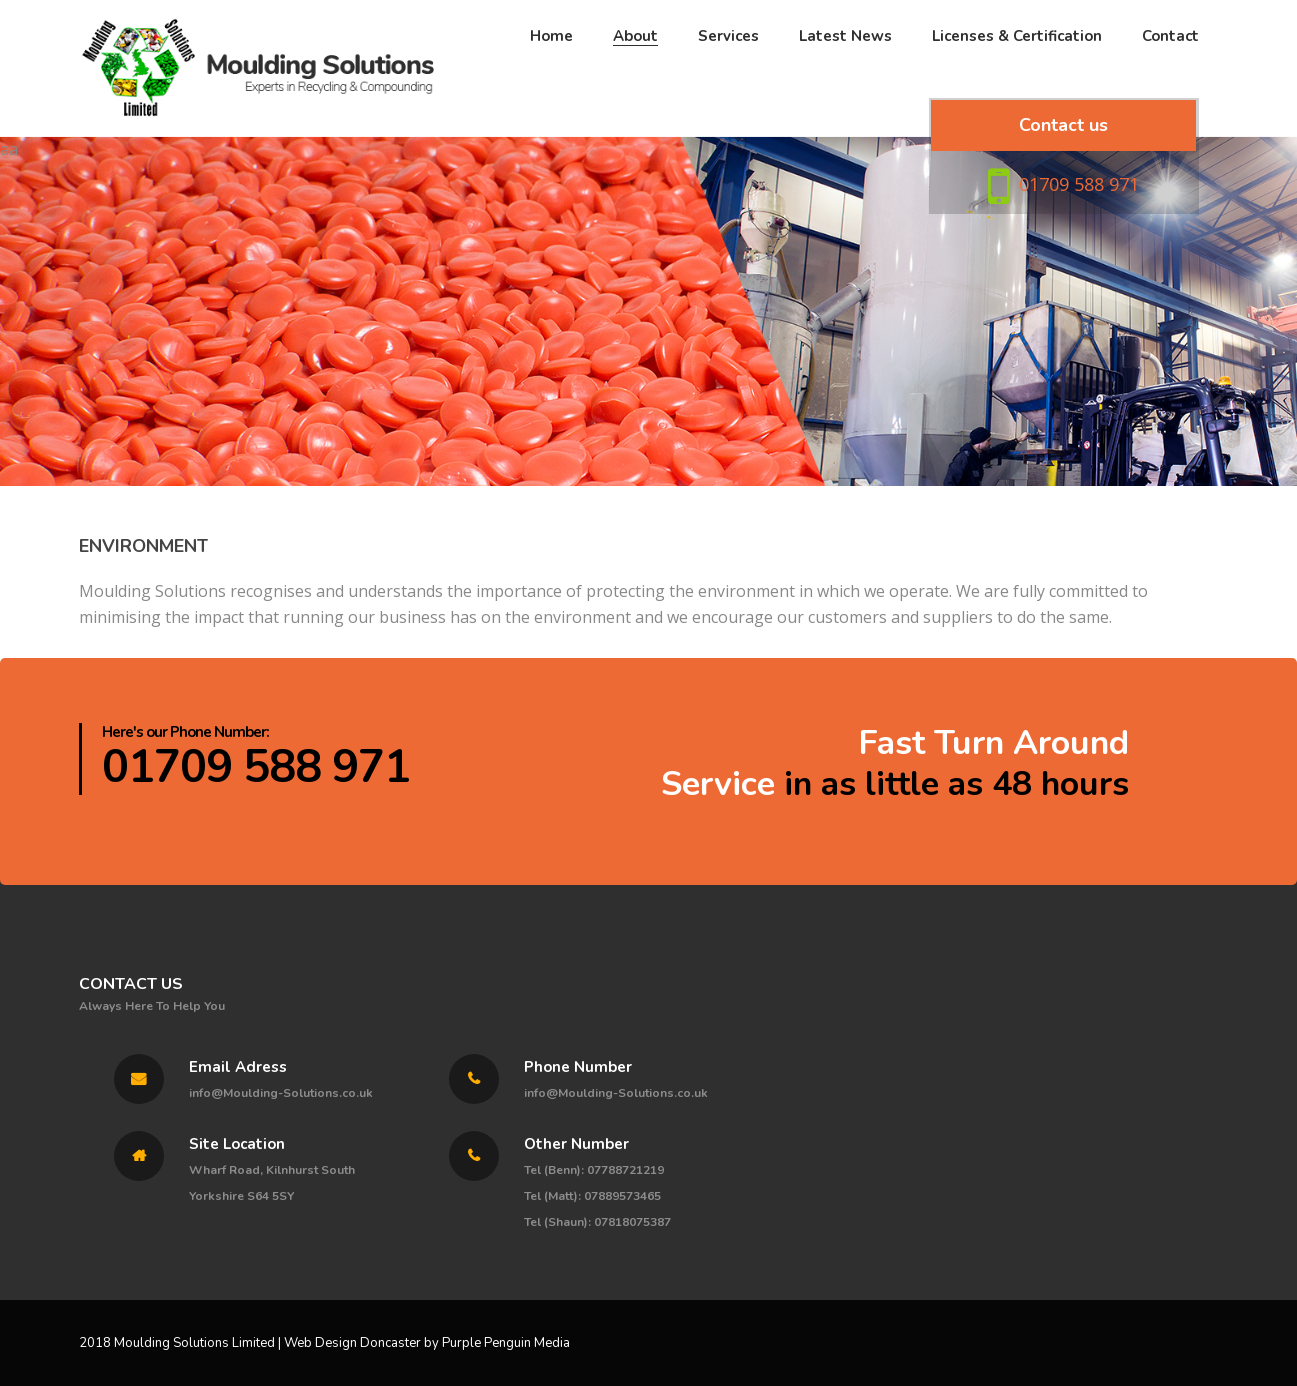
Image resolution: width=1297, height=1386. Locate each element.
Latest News (845, 75)
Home (551, 75)
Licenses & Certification (1017, 75)
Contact (1170, 75)
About (635, 75)
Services (728, 75)
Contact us (1063, 171)
